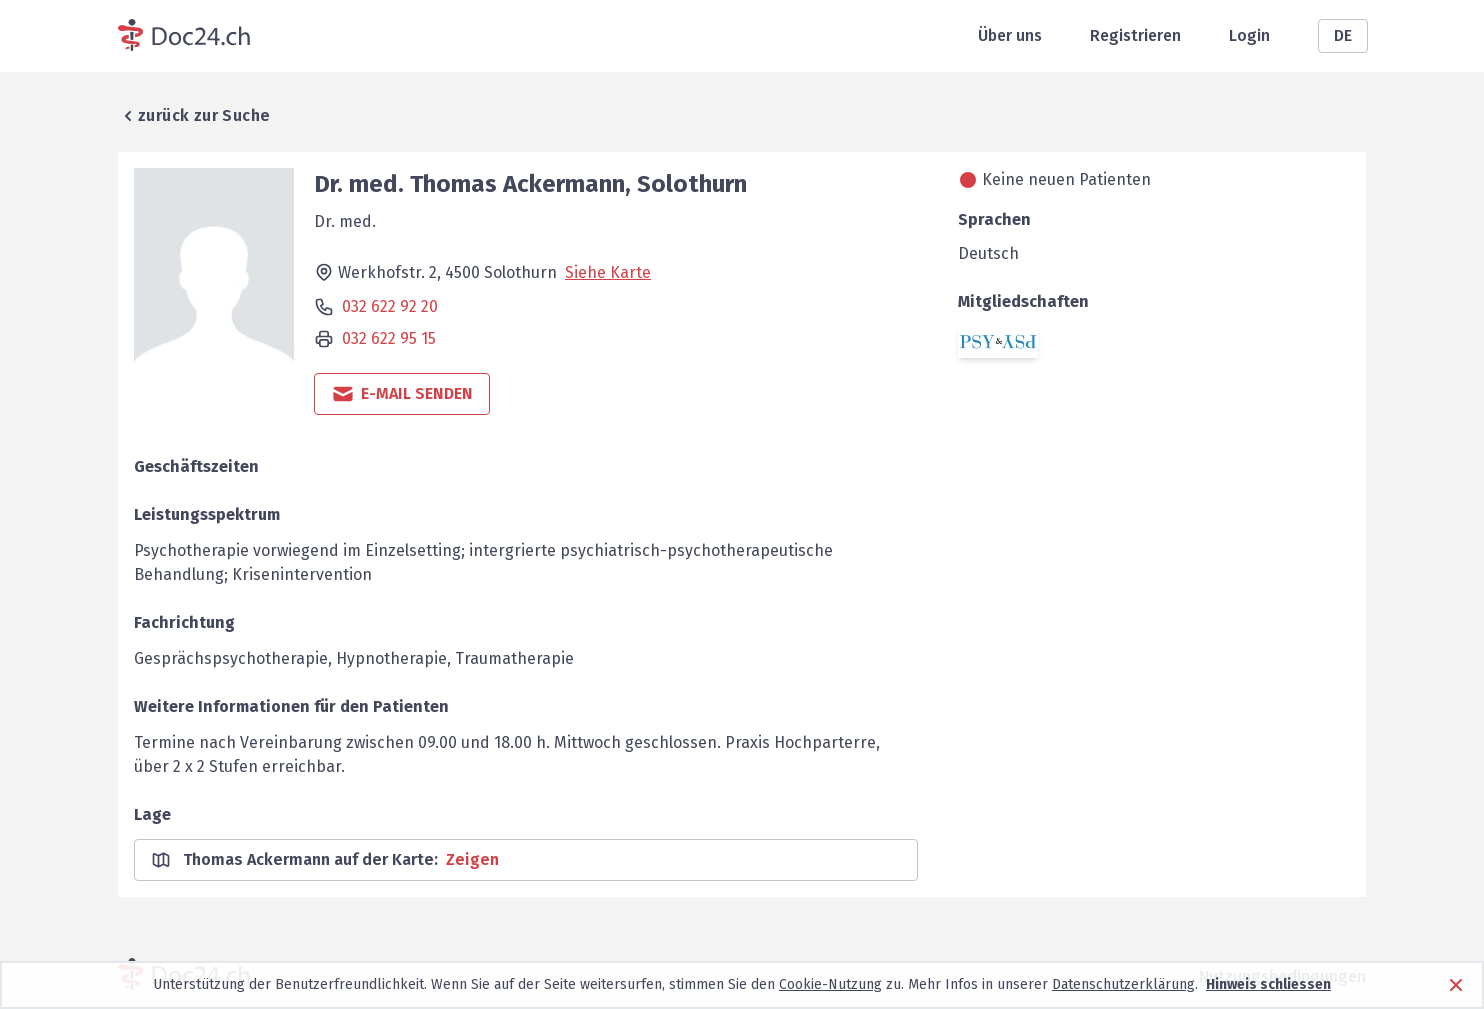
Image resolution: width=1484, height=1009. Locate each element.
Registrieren (1135, 35)
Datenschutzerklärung (1123, 984)
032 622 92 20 (390, 306)
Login (1249, 35)
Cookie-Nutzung (830, 984)
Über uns (1010, 35)
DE (1343, 35)
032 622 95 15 (389, 338)
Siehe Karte (608, 272)
